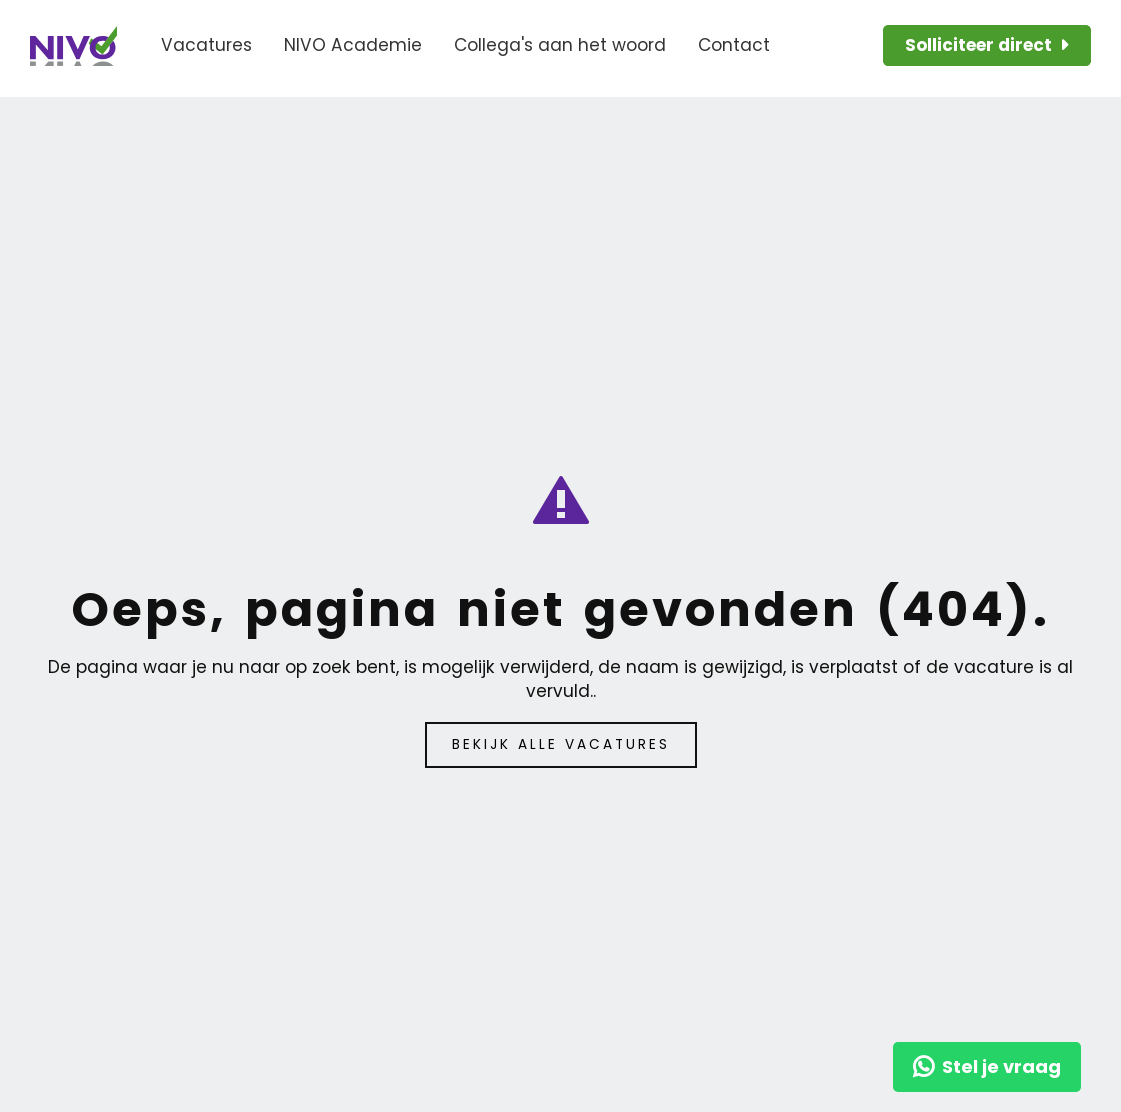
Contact (734, 45)
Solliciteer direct (978, 45)
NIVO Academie (353, 45)
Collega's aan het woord (560, 45)
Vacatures (206, 45)
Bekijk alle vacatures (561, 744)
